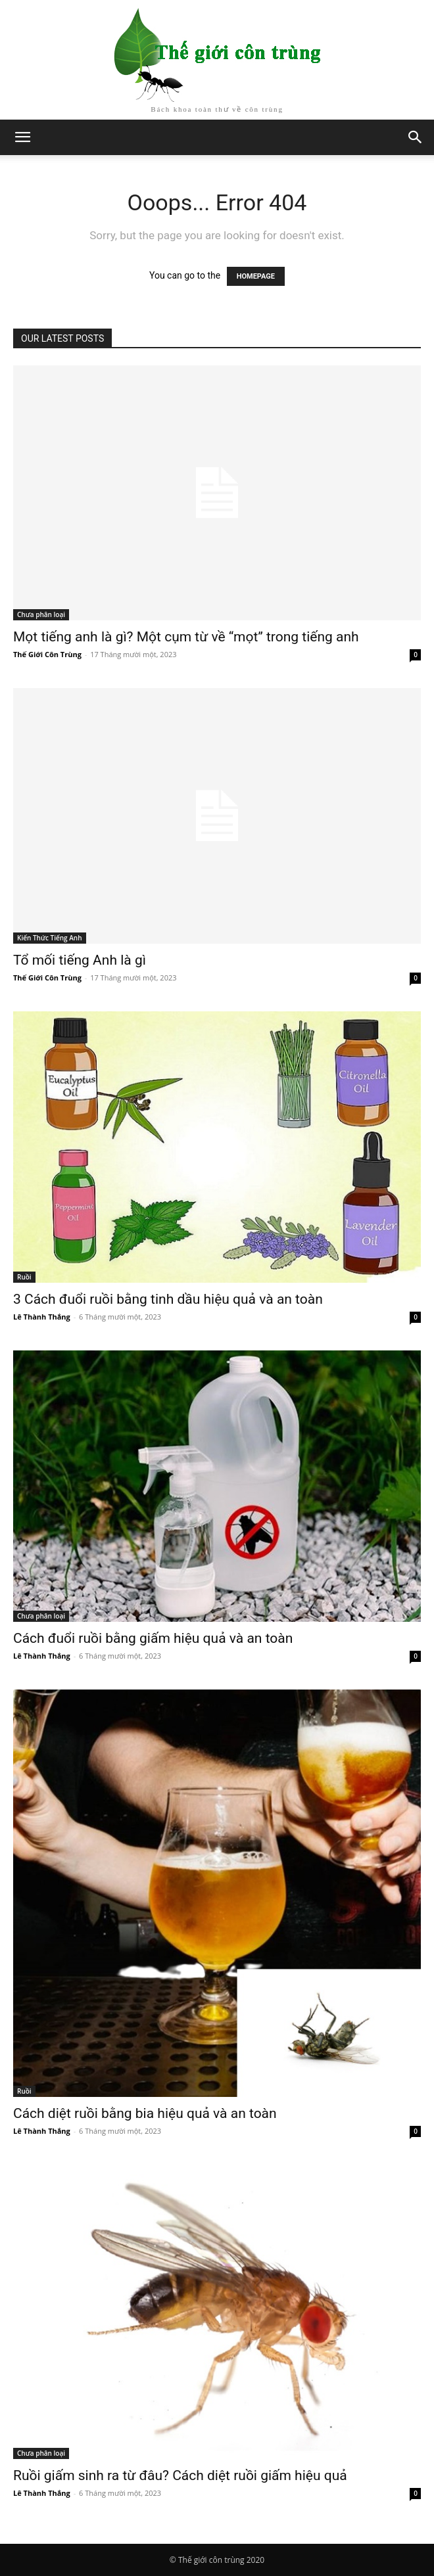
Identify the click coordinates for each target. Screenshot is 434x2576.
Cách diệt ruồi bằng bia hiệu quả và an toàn (145, 2113)
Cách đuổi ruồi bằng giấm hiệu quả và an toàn (153, 1638)
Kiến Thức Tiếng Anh (49, 937)
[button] (415, 137)
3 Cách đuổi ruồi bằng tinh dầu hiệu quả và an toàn (168, 1299)
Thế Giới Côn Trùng (47, 654)
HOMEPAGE (256, 276)
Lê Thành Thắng (41, 1317)
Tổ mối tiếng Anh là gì (79, 960)
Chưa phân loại (41, 614)
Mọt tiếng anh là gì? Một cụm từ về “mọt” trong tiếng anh (186, 637)
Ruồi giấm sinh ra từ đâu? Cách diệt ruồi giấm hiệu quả (180, 2475)
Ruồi (24, 1276)
